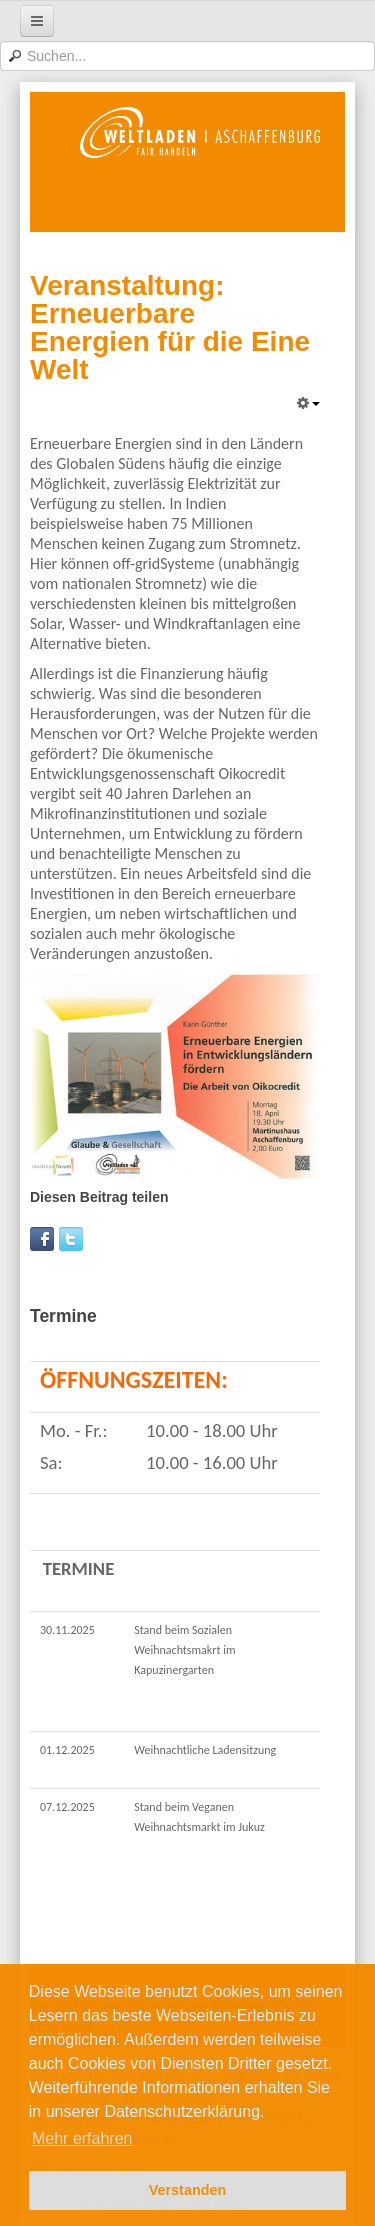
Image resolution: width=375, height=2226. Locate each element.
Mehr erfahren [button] (82, 2138)
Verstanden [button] (188, 2190)
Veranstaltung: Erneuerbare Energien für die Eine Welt (170, 327)
